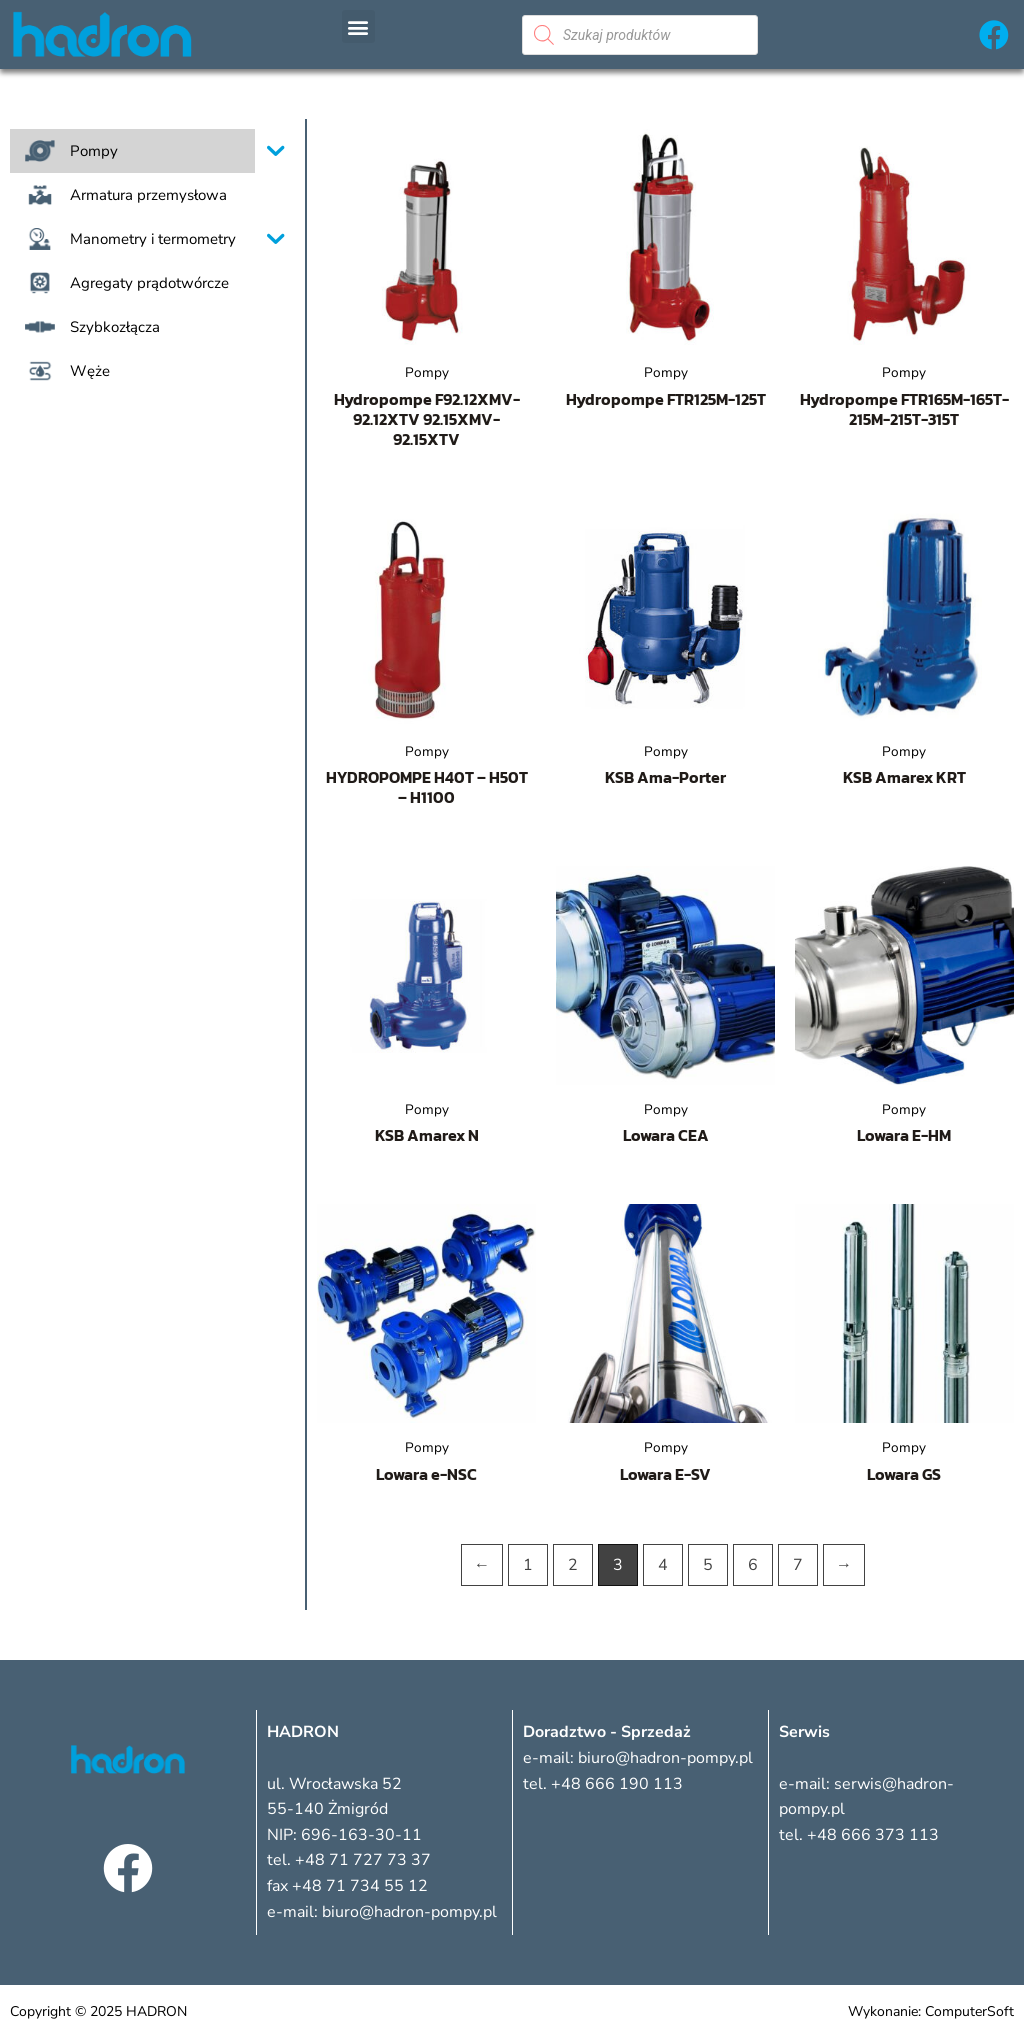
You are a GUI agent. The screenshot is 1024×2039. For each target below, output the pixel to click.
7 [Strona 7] (798, 1565)
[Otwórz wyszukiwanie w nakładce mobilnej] (640, 35)
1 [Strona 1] (528, 1565)
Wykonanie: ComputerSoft (931, 2011)
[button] (358, 26)
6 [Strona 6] (753, 1565)
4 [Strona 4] (663, 1565)
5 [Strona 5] (708, 1565)
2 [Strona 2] (573, 1565)
